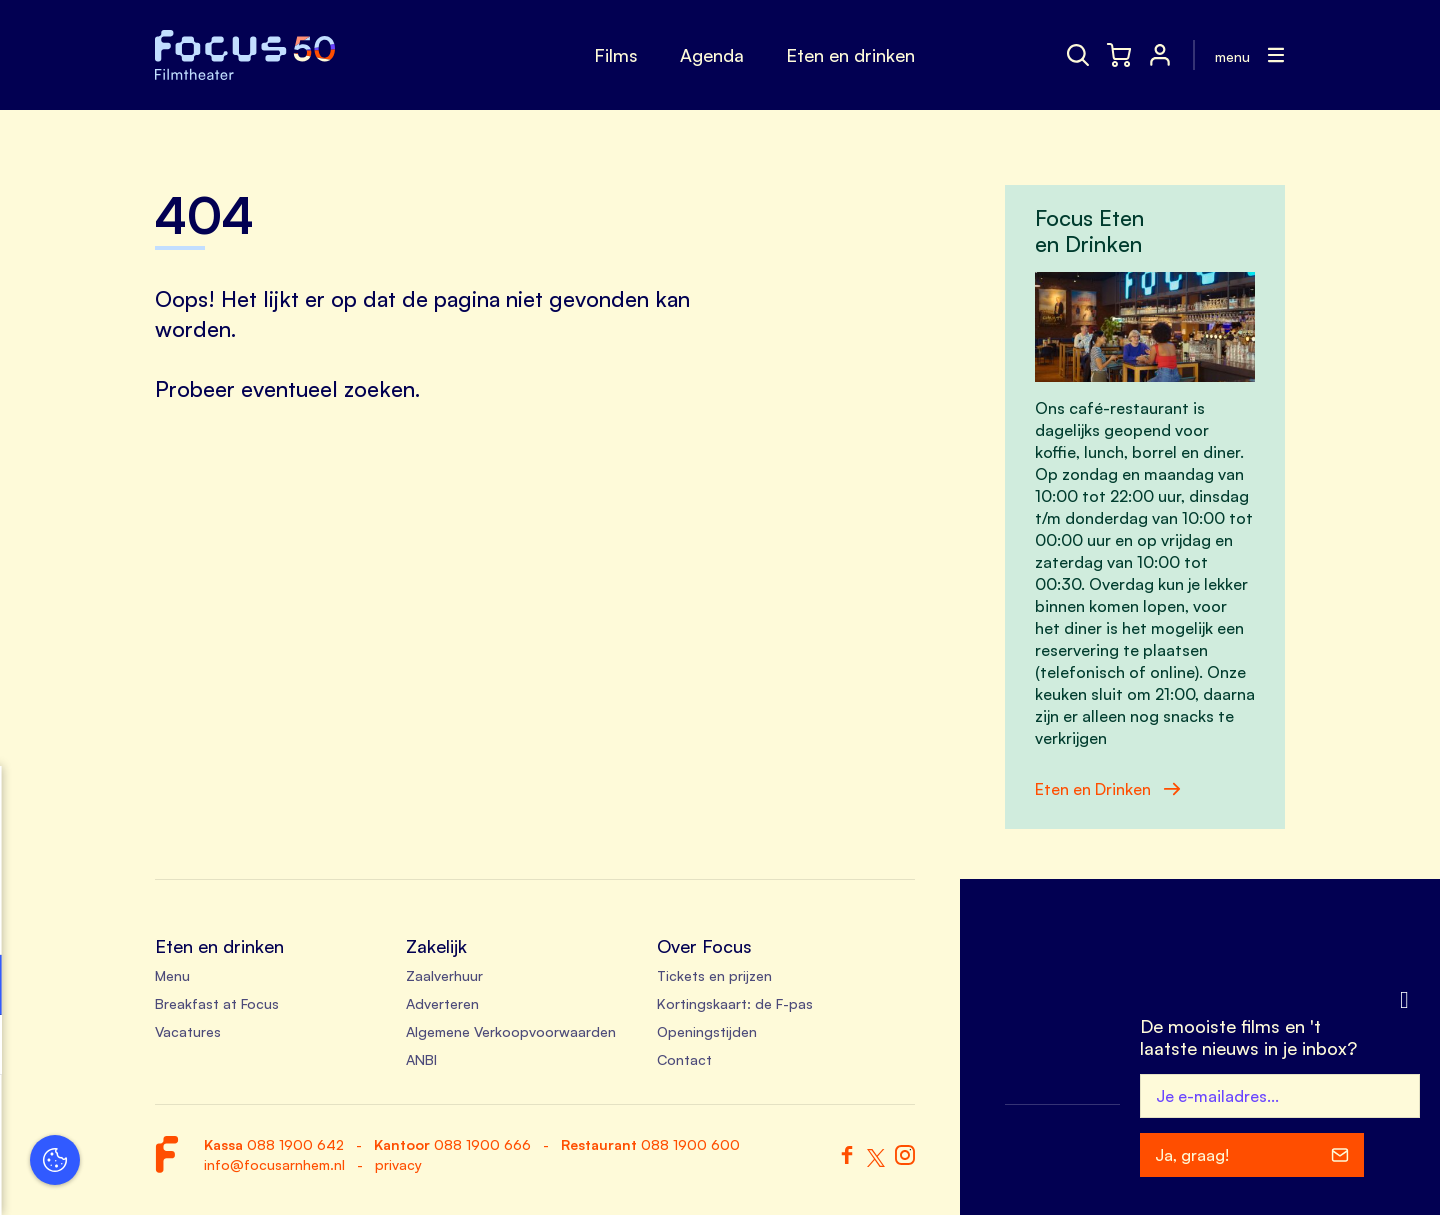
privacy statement (90, 919)
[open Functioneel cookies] (308, 987)
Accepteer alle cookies (170, 1119)
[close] (309, 802)
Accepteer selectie (170, 1177)
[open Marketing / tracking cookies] (308, 1047)
